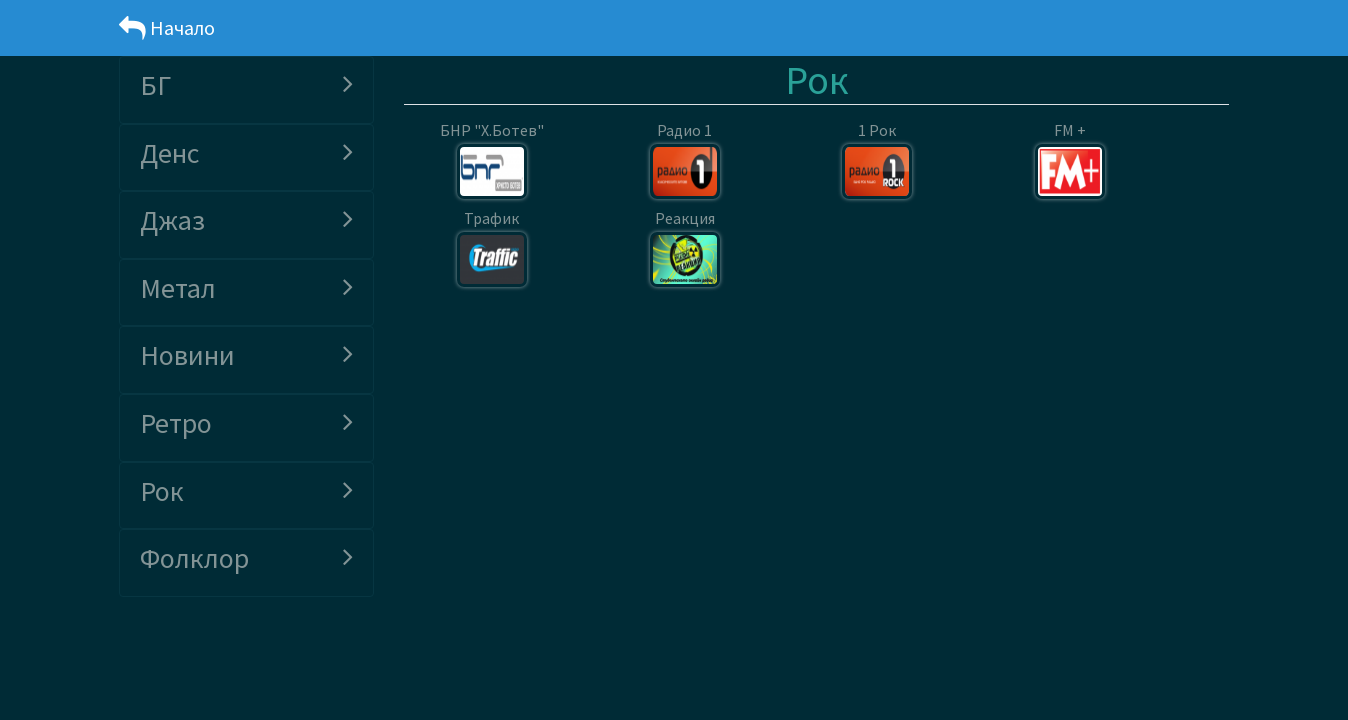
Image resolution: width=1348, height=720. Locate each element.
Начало (167, 27)
